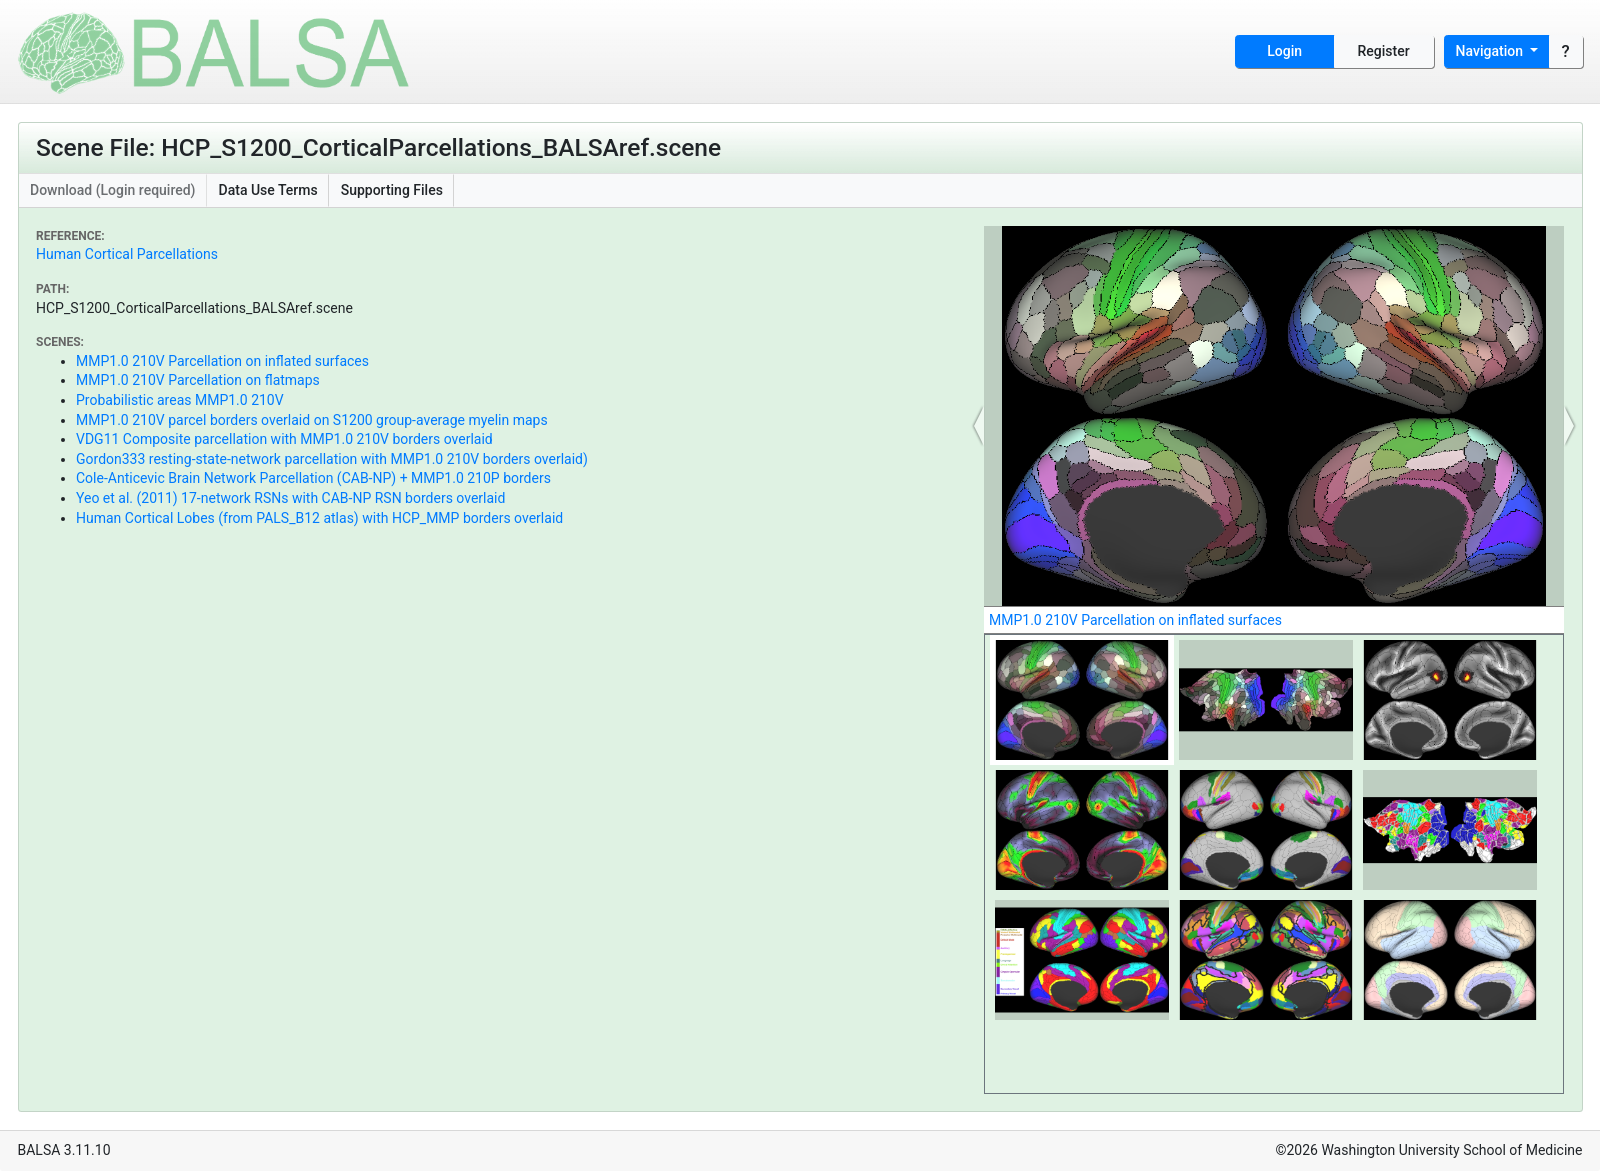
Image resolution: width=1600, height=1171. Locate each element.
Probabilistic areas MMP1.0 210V (180, 400)
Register (1384, 51)
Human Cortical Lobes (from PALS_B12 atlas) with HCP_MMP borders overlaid (319, 518)
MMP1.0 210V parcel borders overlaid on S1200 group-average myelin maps (312, 420)
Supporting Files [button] (392, 190)
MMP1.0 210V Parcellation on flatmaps (198, 380)
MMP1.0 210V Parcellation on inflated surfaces (222, 361)
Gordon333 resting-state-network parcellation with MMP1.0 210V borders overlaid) (332, 459)
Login (1284, 51)
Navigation (1491, 51)
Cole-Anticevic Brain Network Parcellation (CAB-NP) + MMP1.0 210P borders (313, 478)
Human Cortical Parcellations (127, 254)
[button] (979, 426)
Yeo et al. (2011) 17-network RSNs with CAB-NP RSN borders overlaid (290, 498)
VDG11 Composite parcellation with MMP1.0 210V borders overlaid (284, 439)
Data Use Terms (268, 190)
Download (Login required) (113, 190)
